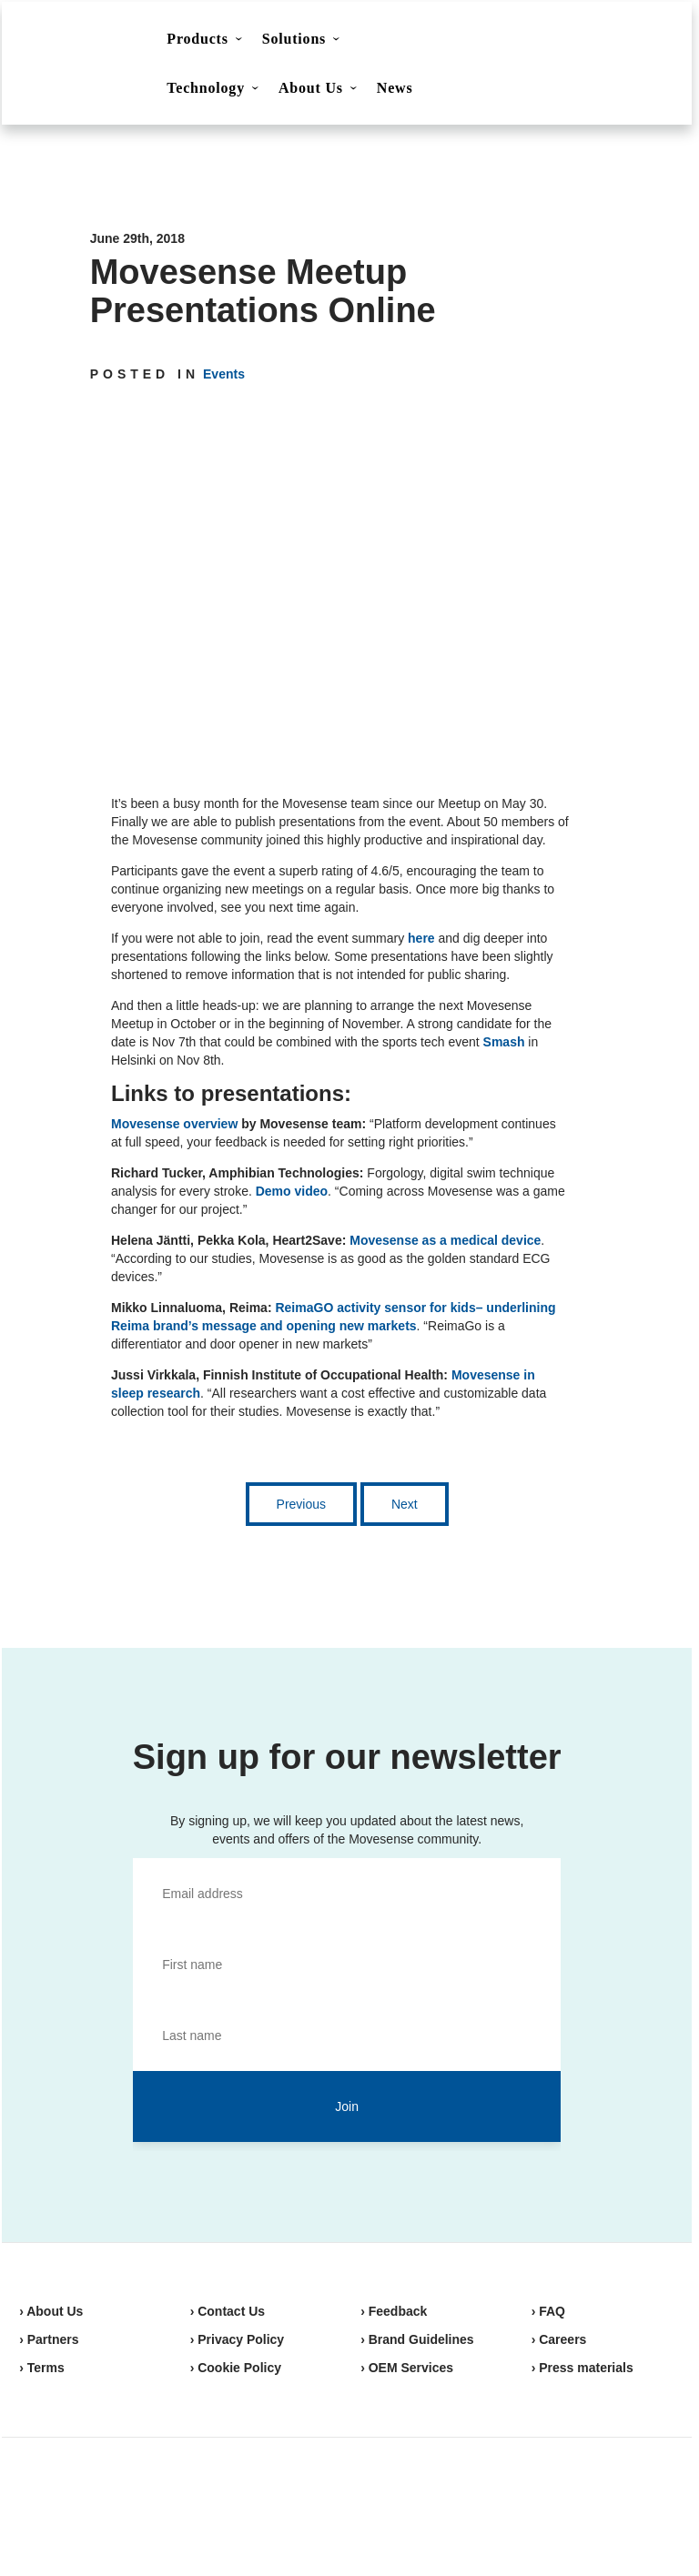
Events (224, 374)
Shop (611, 41)
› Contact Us (227, 2311)
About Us (311, 88)
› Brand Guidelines (416, 2339)
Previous (301, 1504)
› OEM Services (406, 2367)
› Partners (48, 2339)
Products (197, 38)
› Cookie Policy (235, 2367)
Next (404, 1504)
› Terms (42, 2367)
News (395, 88)
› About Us (51, 2311)
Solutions (294, 38)
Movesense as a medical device (445, 1240)
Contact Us (520, 41)
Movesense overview (174, 1123)
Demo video (292, 1191)
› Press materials (582, 2367)
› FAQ (548, 2311)
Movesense (110, 2503)
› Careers (559, 2339)
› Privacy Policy (237, 2339)
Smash (504, 1042)
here (421, 938)
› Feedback (393, 2311)
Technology (206, 88)
